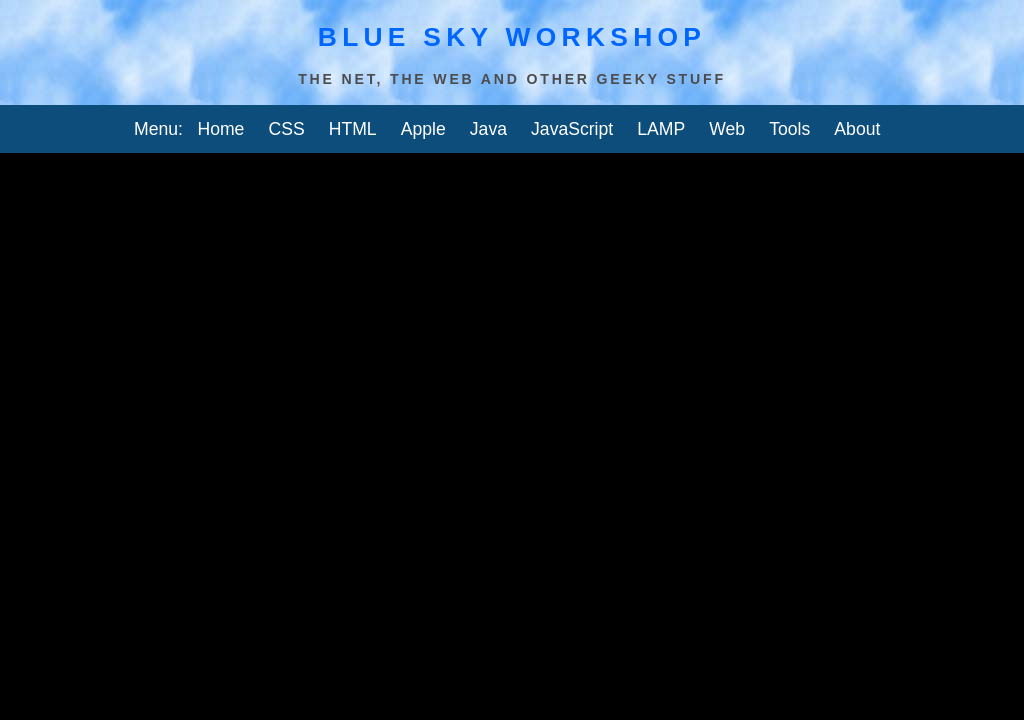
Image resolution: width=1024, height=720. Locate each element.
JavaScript (572, 129)
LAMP (661, 129)
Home (220, 129)
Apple (423, 129)
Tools (789, 129)
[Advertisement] (512, 178)
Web (727, 129)
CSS (286, 129)
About (857, 129)
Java (488, 129)
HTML (353, 129)
